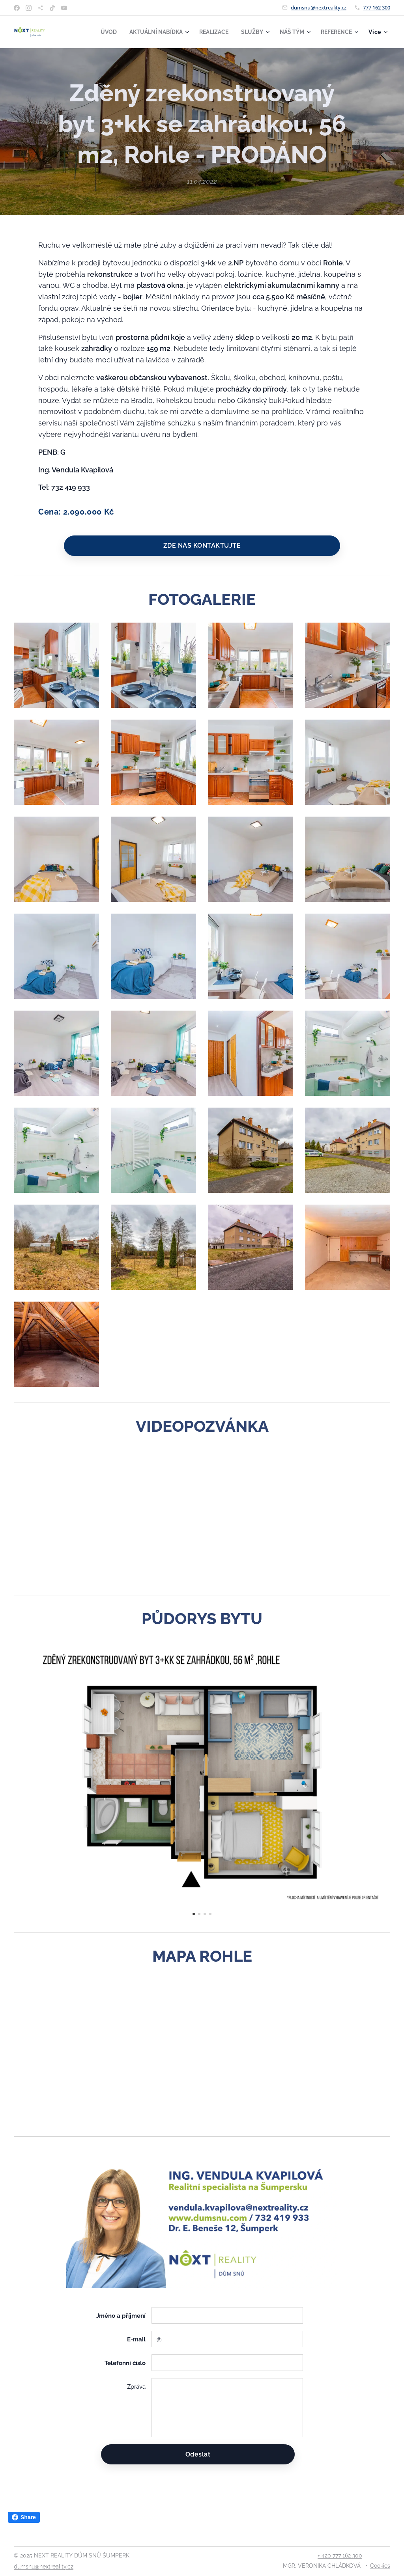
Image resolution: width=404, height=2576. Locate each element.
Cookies (380, 2566)
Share (24, 2517)
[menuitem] (97, 32)
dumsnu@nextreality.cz (318, 7)
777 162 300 (376, 7)
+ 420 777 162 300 (340, 2555)
